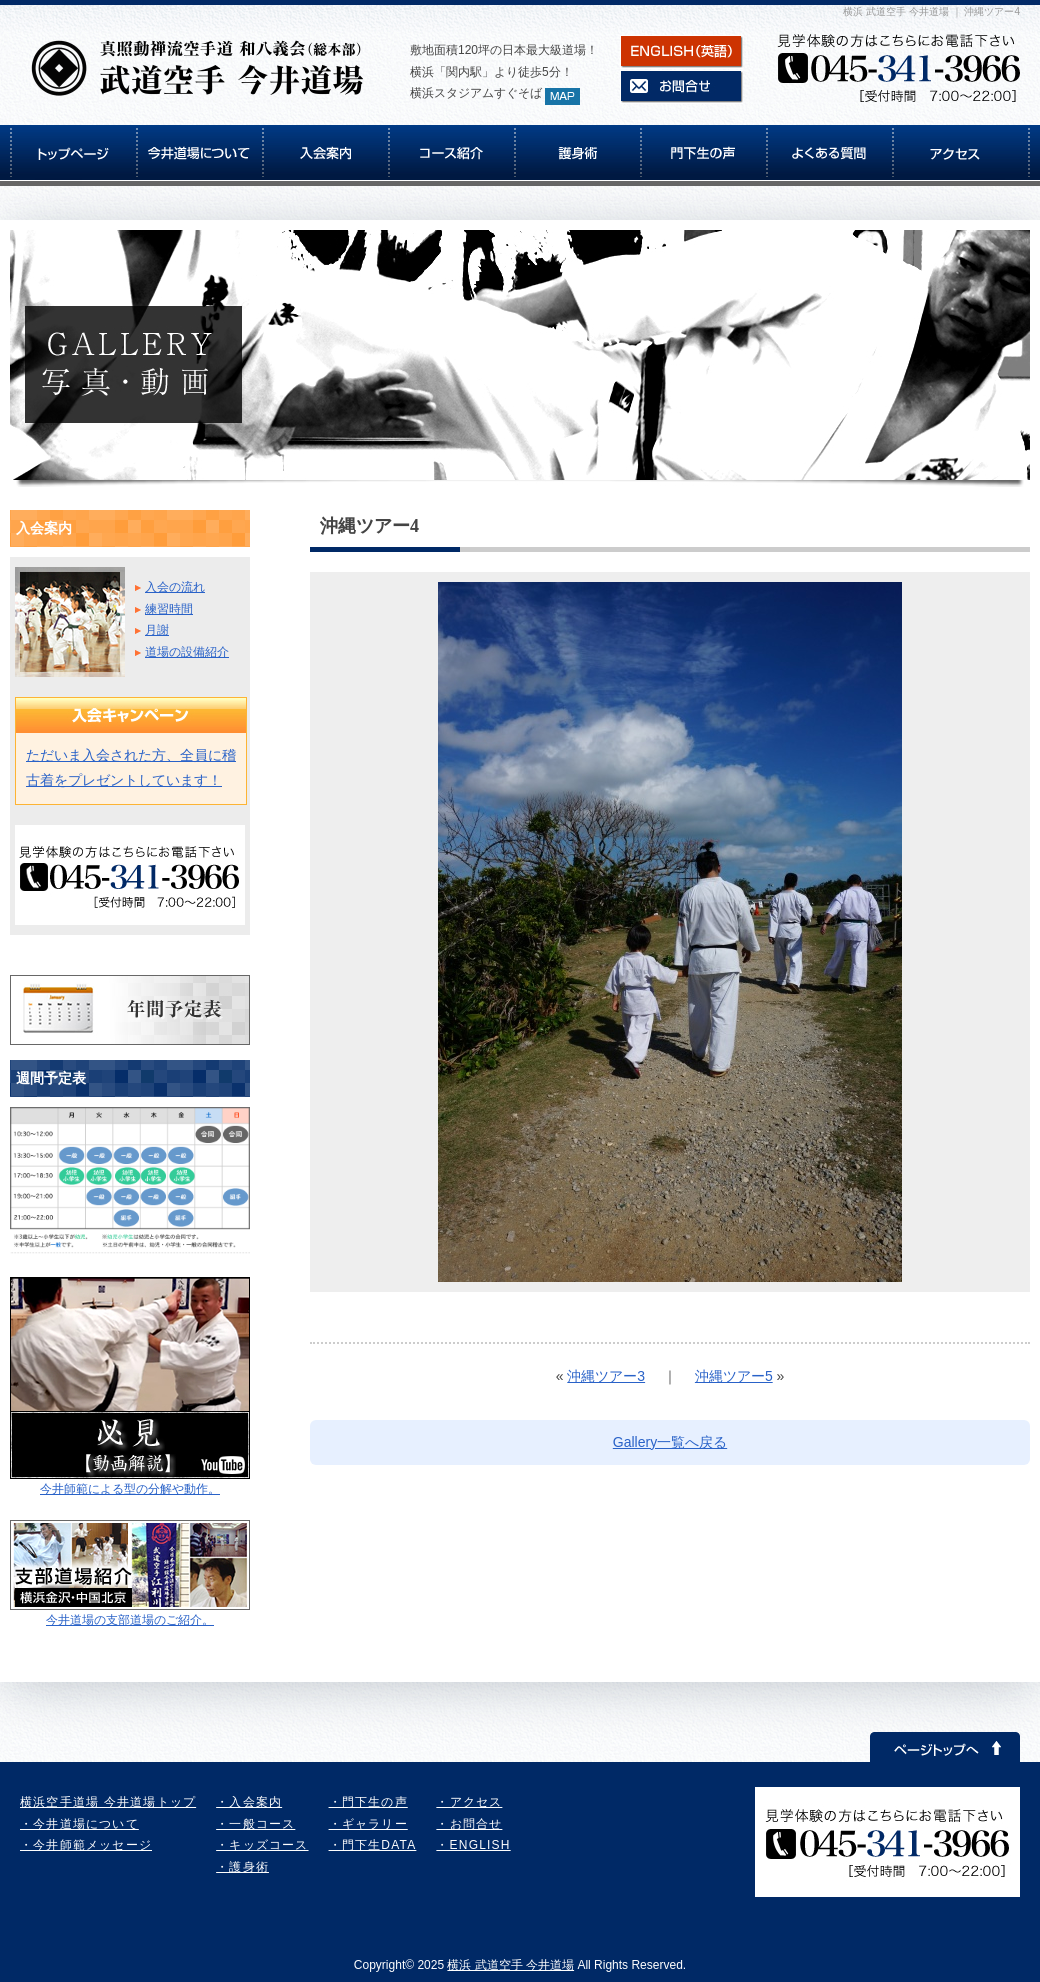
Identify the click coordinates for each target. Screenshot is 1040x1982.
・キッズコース (262, 1845)
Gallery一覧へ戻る (670, 1442)
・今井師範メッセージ (86, 1845)
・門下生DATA (373, 1845)
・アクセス (469, 1802)
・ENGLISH (473, 1845)
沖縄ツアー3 (606, 1376)
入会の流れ (175, 587)
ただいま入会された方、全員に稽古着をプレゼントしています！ (131, 767)
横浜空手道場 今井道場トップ (108, 1802)
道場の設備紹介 (187, 652)
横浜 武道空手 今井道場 (510, 1965)
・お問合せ (469, 1824)
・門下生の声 (368, 1802)
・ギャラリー (368, 1824)
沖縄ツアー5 (734, 1376)
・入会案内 (249, 1802)
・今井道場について (79, 1824)
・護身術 (242, 1867)
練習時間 (169, 609)
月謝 (157, 630)
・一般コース (255, 1824)
